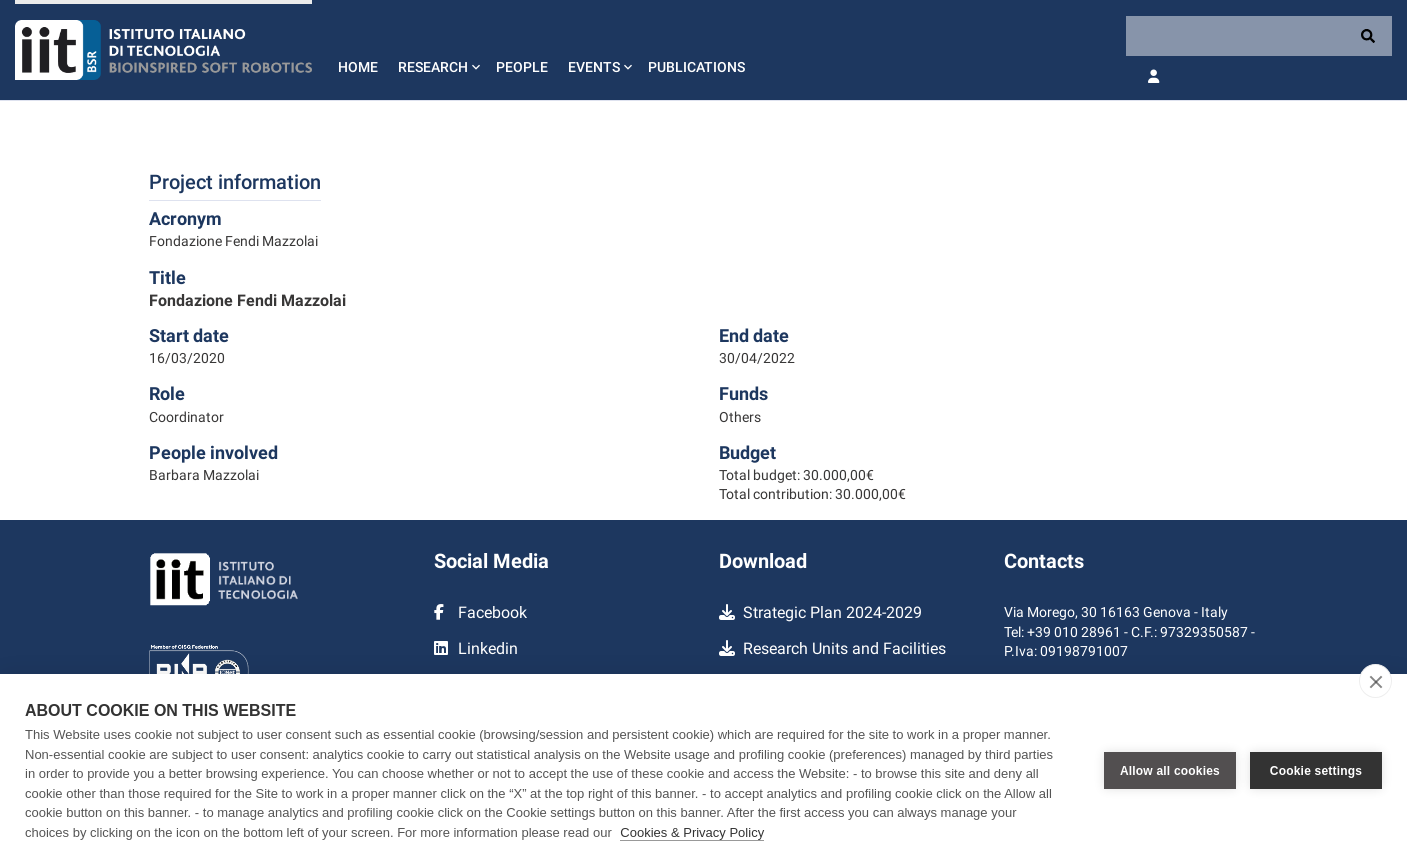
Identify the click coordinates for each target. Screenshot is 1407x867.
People (522, 67)
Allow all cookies (1170, 771)
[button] (437, 50)
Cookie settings (1316, 771)
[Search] (1259, 36)
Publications (696, 67)
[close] (1375, 681)
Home (358, 67)
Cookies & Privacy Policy (692, 832)
